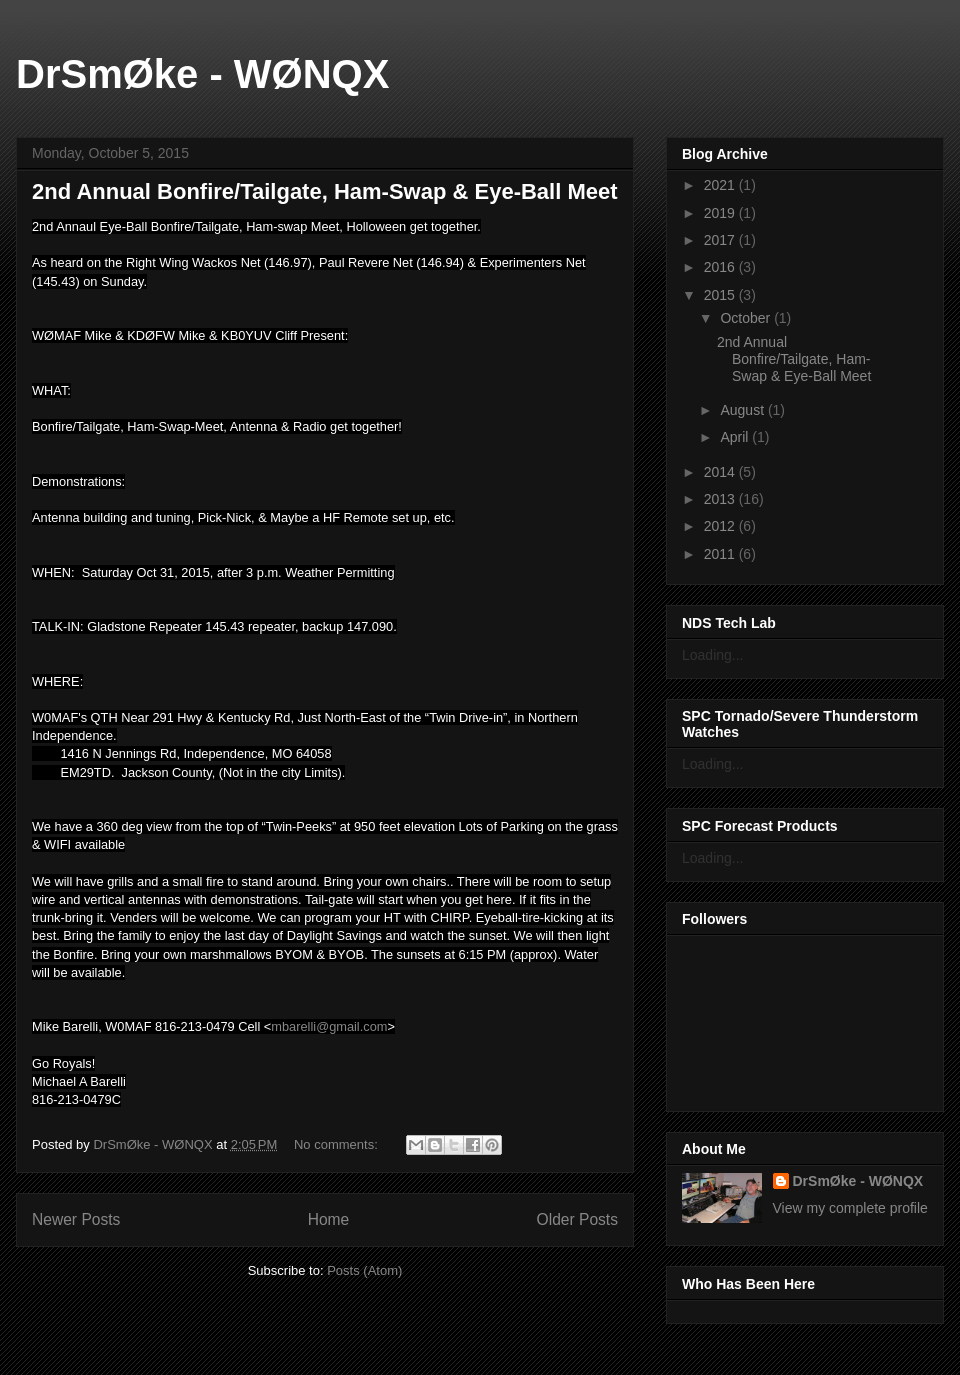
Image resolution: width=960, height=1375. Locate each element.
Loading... (713, 655)
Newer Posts (76, 1219)
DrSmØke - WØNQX (202, 74)
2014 (721, 472)
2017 (721, 240)
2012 (721, 526)
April (736, 437)
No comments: (337, 1144)
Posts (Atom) (364, 1270)
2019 (721, 213)
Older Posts (577, 1219)
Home (329, 1219)
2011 (721, 554)
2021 (721, 185)
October (747, 318)
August (743, 410)
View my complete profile (850, 1208)
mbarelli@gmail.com (329, 1026)
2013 (721, 499)
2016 (721, 267)
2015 (721, 295)
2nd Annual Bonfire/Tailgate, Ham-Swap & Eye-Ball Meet (325, 191)
